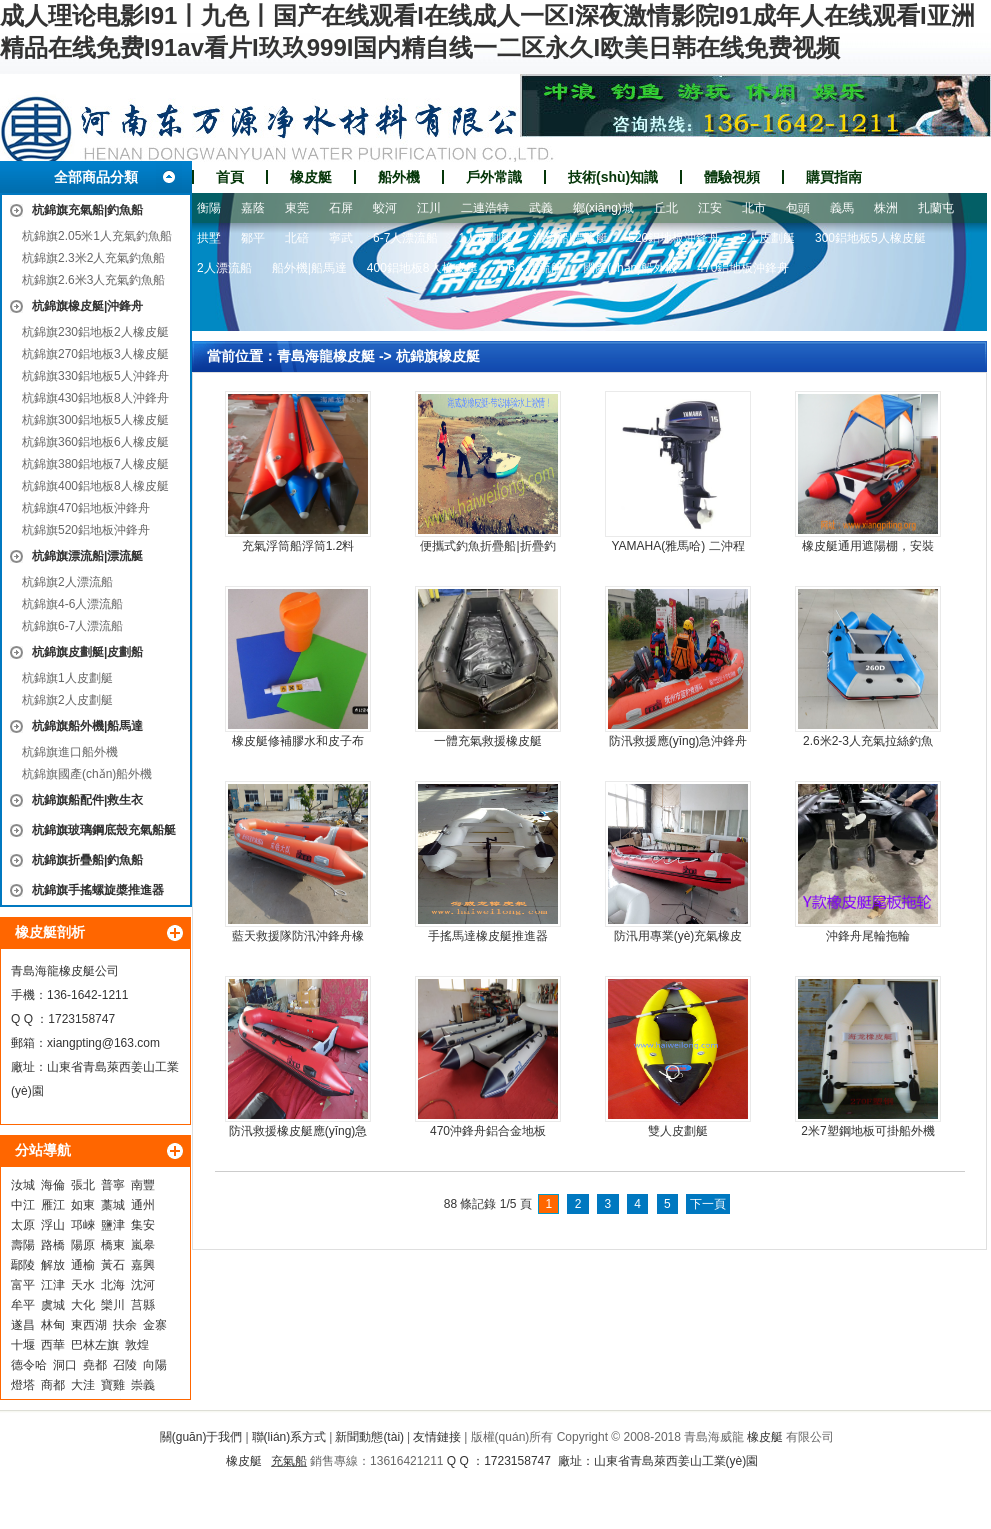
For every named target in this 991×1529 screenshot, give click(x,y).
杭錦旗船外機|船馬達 (87, 726)
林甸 (53, 1325)
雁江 (53, 1205)
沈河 (143, 1285)
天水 (83, 1285)
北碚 (297, 238)
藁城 (113, 1205)
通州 (143, 1205)
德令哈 (29, 1365)
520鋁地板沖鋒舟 (674, 238)
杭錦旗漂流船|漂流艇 (87, 556)
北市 (754, 208)
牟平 (23, 1305)
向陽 (155, 1365)
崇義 (143, 1385)
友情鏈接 (437, 1437)
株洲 (886, 208)
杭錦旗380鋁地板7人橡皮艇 (95, 464)
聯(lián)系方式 (289, 1437)
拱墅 (209, 238)
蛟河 (385, 208)
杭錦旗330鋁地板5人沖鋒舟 (95, 376)
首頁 (230, 177)
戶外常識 (494, 177)
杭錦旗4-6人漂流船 (72, 604)
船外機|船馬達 (309, 268)
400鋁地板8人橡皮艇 (422, 268)
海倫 (53, 1185)
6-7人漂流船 (405, 238)
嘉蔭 (253, 208)
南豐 (143, 1185)
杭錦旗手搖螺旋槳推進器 (98, 890)
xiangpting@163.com (103, 1043)
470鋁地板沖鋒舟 (743, 268)
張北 (83, 1185)
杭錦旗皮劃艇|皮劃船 (87, 652)
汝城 (23, 1185)
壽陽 (23, 1245)
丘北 (666, 208)
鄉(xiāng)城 (603, 208)
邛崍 (83, 1225)
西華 (53, 1345)
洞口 (65, 1365)
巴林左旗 (95, 1345)
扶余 (125, 1325)
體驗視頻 (732, 177)
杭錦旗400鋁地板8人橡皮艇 (95, 486)
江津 (53, 1285)
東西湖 (89, 1325)
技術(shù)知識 (613, 177)
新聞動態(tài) (369, 1437)
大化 (83, 1305)
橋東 (113, 1245)
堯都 (95, 1365)
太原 (23, 1225)
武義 (541, 208)
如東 (83, 1205)
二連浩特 (485, 208)
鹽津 (113, 1225)
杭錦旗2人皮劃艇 (67, 700)
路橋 (53, 1245)
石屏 (341, 208)
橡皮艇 (311, 177)
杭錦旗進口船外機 (70, 752)
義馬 (842, 208)
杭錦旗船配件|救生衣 (87, 800)
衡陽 (209, 208)
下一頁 (708, 1204)
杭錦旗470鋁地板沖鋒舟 (86, 508)
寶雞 (113, 1385)
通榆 (83, 1265)
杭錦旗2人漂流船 (67, 582)
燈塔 (23, 1385)
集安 (143, 1225)
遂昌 (23, 1325)
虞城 (53, 1305)
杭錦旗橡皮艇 (438, 356)
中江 (23, 1205)
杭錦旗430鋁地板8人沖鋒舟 (95, 398)
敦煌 (137, 1345)
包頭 (798, 208)
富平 (23, 1285)
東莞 (297, 208)
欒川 (113, 1305)
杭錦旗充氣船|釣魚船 (87, 210)
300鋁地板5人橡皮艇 (870, 238)
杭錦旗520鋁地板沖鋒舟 (86, 530)
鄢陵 (23, 1265)
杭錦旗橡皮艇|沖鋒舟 (87, 306)
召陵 (125, 1365)
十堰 (23, 1345)
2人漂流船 (224, 268)
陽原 (83, 1245)
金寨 (155, 1325)
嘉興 (143, 1265)
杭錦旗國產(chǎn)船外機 (87, 774)
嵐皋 (143, 1245)
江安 (710, 208)
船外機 (399, 177)
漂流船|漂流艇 (570, 238)
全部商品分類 (96, 177)
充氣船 (289, 1461)
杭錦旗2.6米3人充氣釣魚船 (93, 280)
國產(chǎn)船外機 (630, 268)
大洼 (83, 1385)
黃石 (113, 1265)
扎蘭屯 (936, 208)
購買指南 (834, 177)
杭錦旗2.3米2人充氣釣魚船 (93, 258)
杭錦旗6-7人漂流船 (72, 626)
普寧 (113, 1185)
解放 (53, 1265)
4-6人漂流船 (530, 268)
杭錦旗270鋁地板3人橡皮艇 (95, 354)
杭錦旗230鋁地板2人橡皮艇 (95, 332)
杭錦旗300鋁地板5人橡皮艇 (95, 420)
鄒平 (253, 238)
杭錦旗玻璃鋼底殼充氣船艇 (104, 830)
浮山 (53, 1225)
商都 (53, 1385)
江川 (429, 208)
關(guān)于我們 (201, 1437)
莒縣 (143, 1305)
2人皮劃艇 (767, 238)
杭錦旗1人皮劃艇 (67, 678)
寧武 (341, 238)
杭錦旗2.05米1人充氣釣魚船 (97, 236)
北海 (113, 1285)
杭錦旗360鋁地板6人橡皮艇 (95, 442)
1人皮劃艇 (485, 238)
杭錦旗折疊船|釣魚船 (87, 860)
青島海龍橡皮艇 (326, 356)
